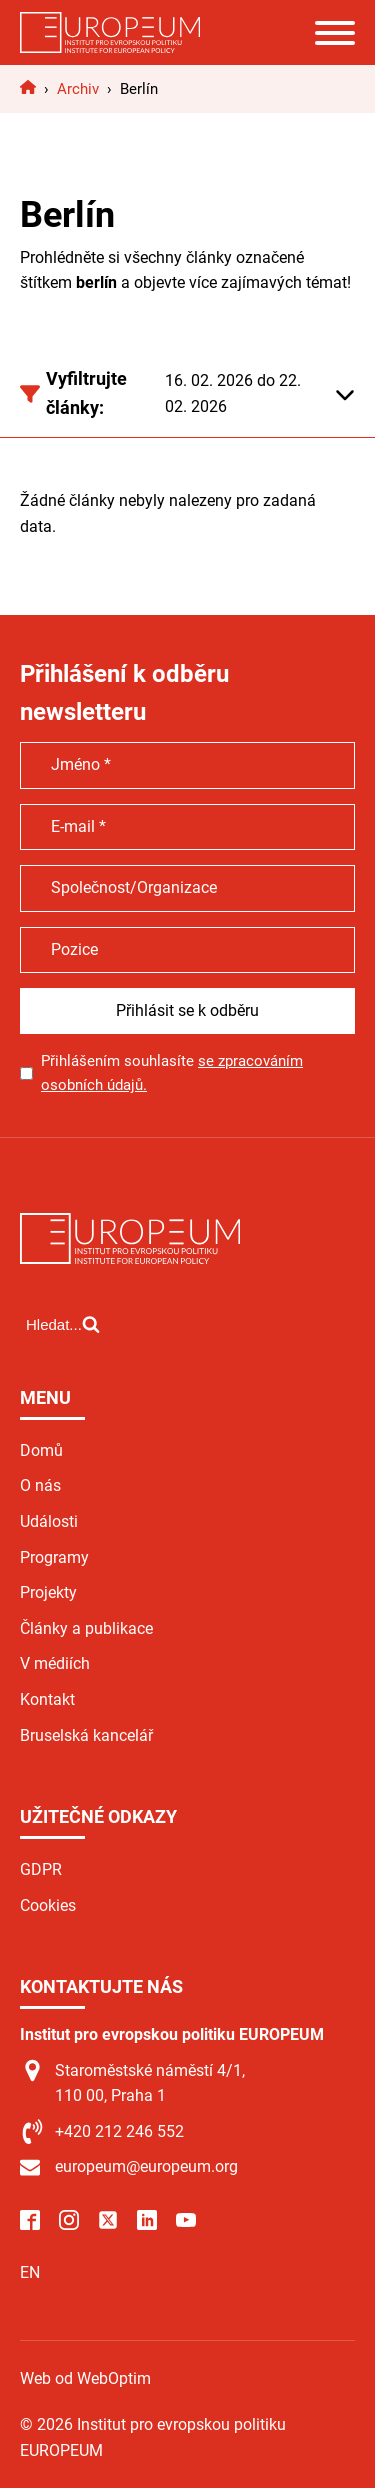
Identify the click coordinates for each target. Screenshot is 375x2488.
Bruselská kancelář (86, 1735)
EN (30, 2272)
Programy (54, 1557)
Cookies (48, 1905)
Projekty (48, 1592)
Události (49, 1521)
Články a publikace (86, 1628)
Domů (41, 1450)
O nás (40, 1485)
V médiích (55, 1663)
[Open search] (63, 1324)
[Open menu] (335, 33)
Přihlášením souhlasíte (172, 1073)
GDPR (41, 1869)
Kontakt (47, 1699)
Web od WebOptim (85, 2378)
